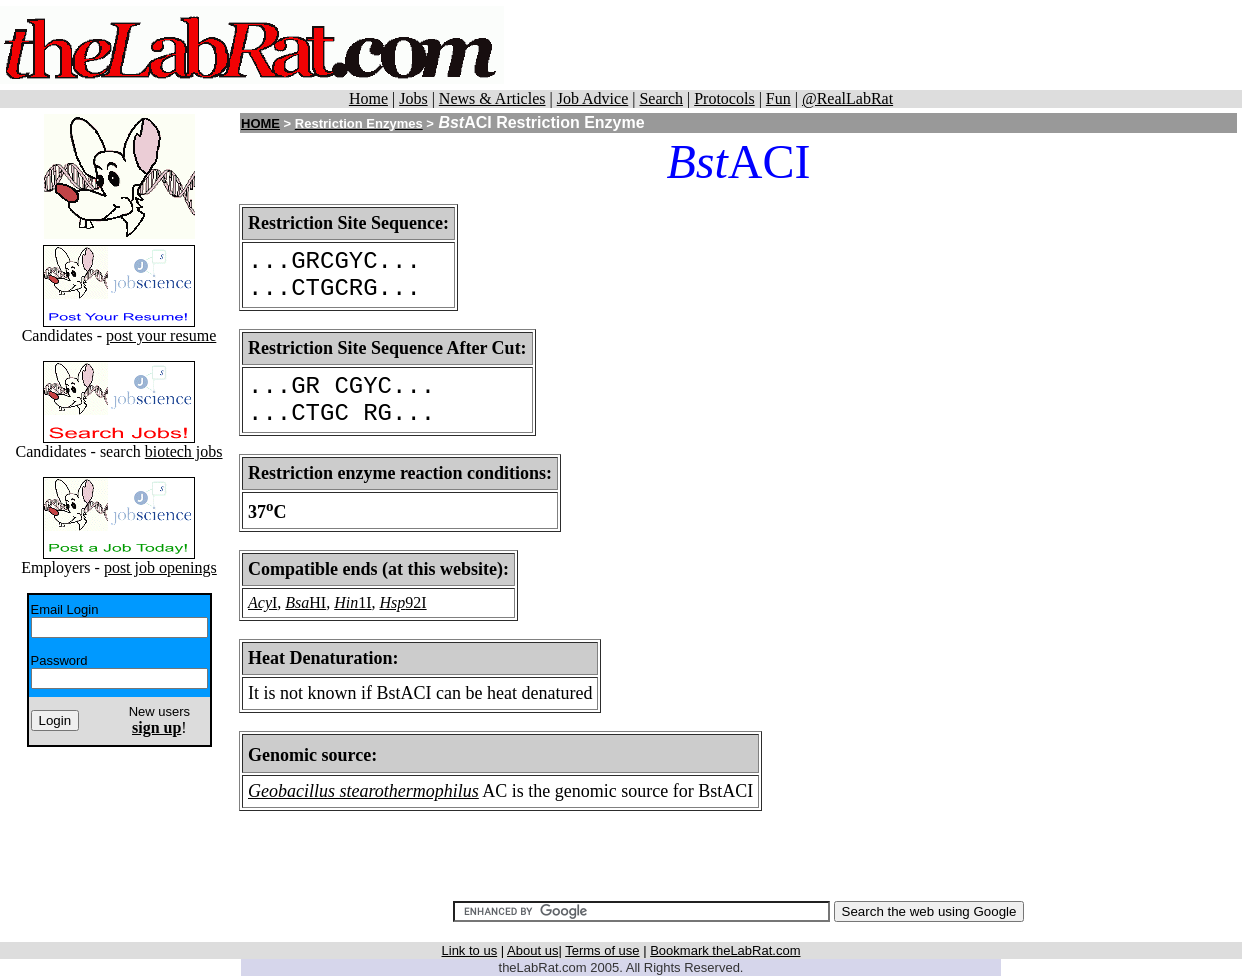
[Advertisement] (873, 45)
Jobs (413, 98)
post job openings (160, 567)
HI (317, 602)
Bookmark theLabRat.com (725, 950)
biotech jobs (184, 451)
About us (532, 950)
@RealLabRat (847, 98)
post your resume (161, 335)
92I (415, 602)
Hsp (393, 602)
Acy (260, 602)
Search (661, 98)
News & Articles (492, 98)
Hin (346, 602)
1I (364, 602)
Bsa (297, 602)
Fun (778, 98)
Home (368, 98)
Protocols (724, 98)
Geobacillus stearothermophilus (363, 791)
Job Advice (593, 98)
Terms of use (602, 950)
